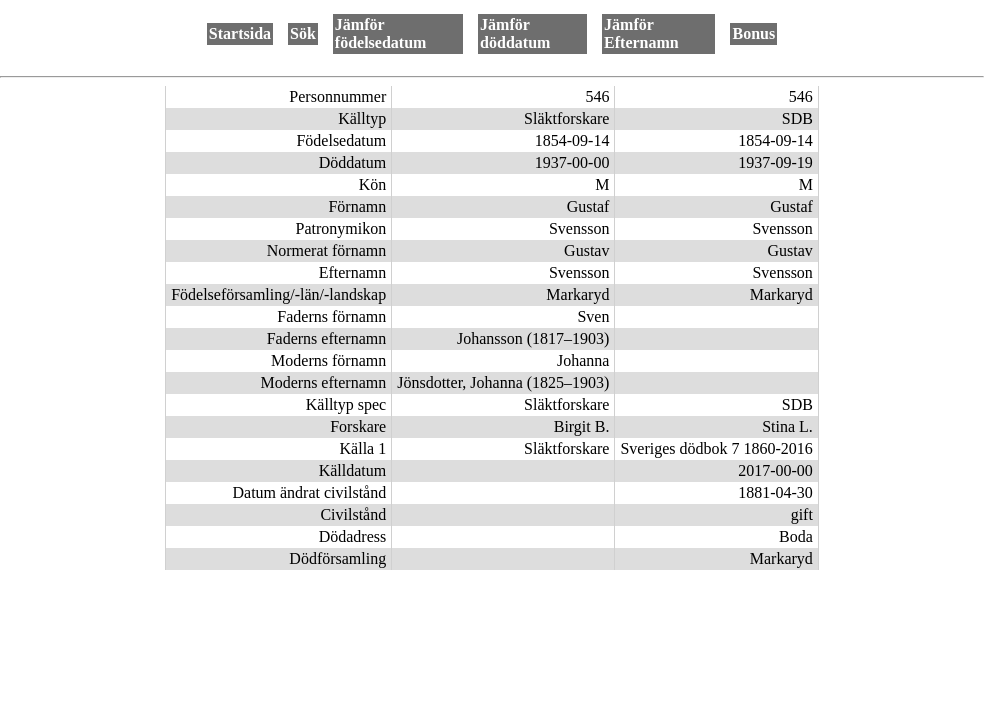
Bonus (753, 33)
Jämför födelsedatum (381, 33)
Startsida (240, 33)
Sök (303, 33)
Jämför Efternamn (641, 33)
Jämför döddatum (515, 33)
